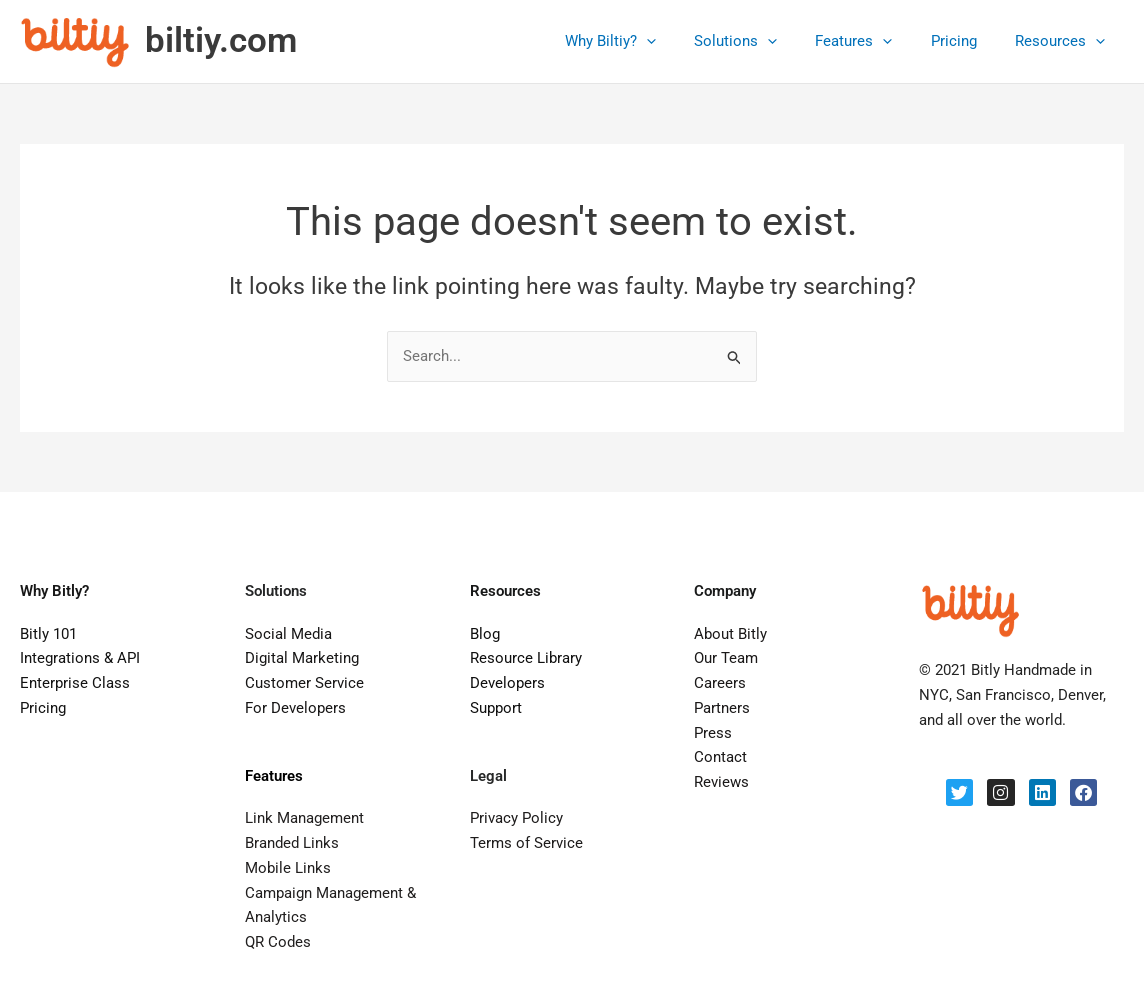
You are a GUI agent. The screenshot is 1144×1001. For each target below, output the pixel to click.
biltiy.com (221, 40)
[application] (683, 41)
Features (874, 41)
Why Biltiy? (647, 41)
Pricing (966, 41)
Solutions (764, 41)
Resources (1064, 41)
